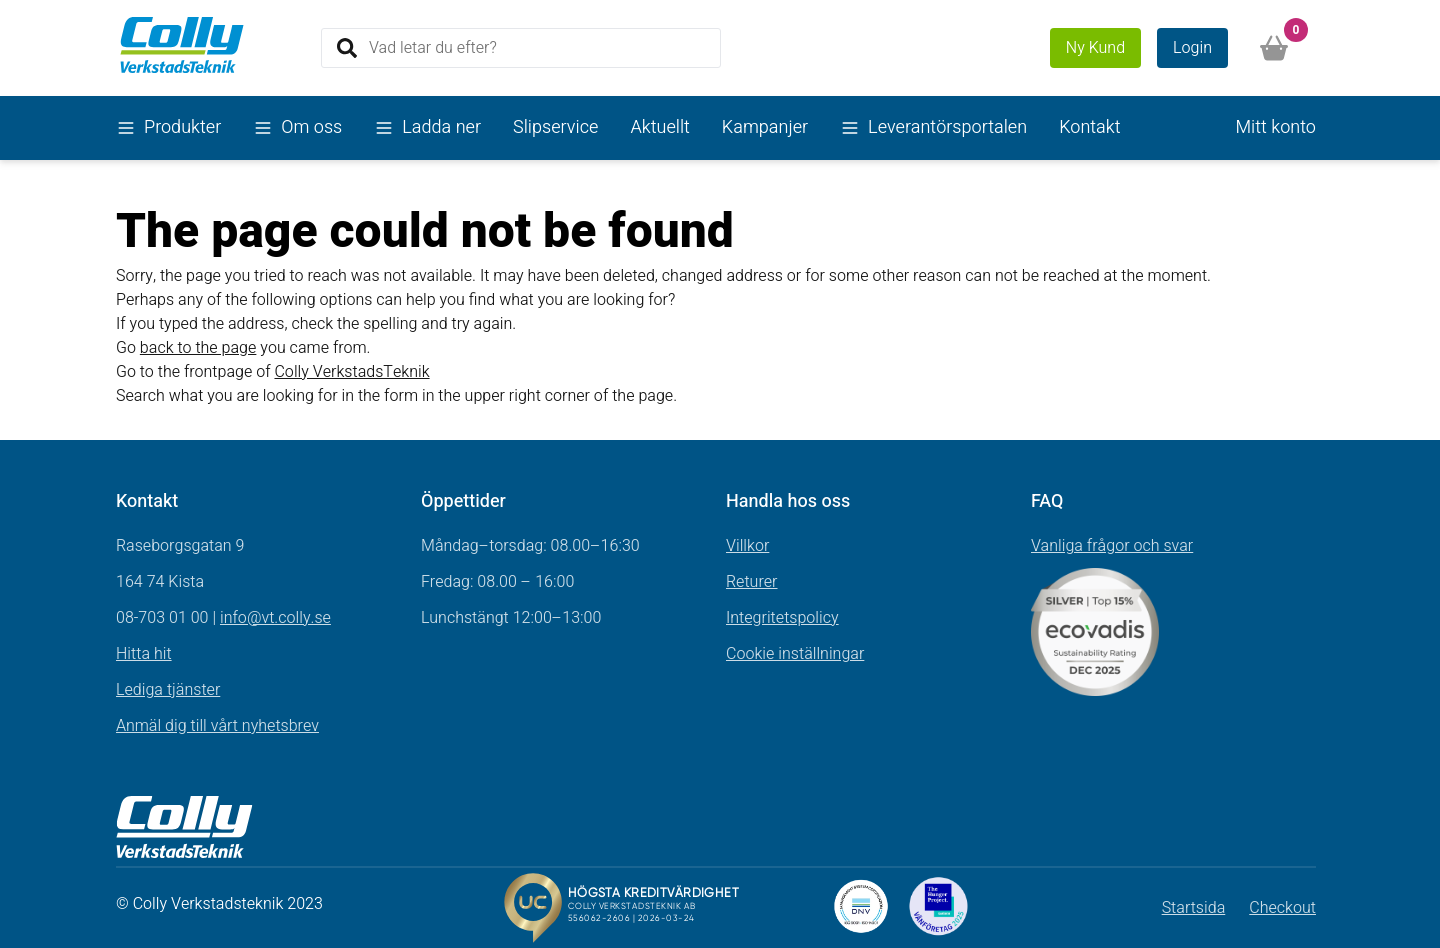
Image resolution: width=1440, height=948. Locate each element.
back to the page (198, 348)
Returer (752, 582)
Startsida (1194, 908)
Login (1192, 48)
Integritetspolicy (782, 618)
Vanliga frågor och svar (1112, 546)
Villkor (747, 546)
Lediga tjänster (168, 690)
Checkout (1282, 908)
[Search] (521, 48)
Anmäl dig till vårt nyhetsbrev (217, 726)
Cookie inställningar (795, 654)
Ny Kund (1095, 48)
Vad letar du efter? (433, 47)
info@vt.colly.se (275, 618)
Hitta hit (144, 654)
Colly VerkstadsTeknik (351, 372)
